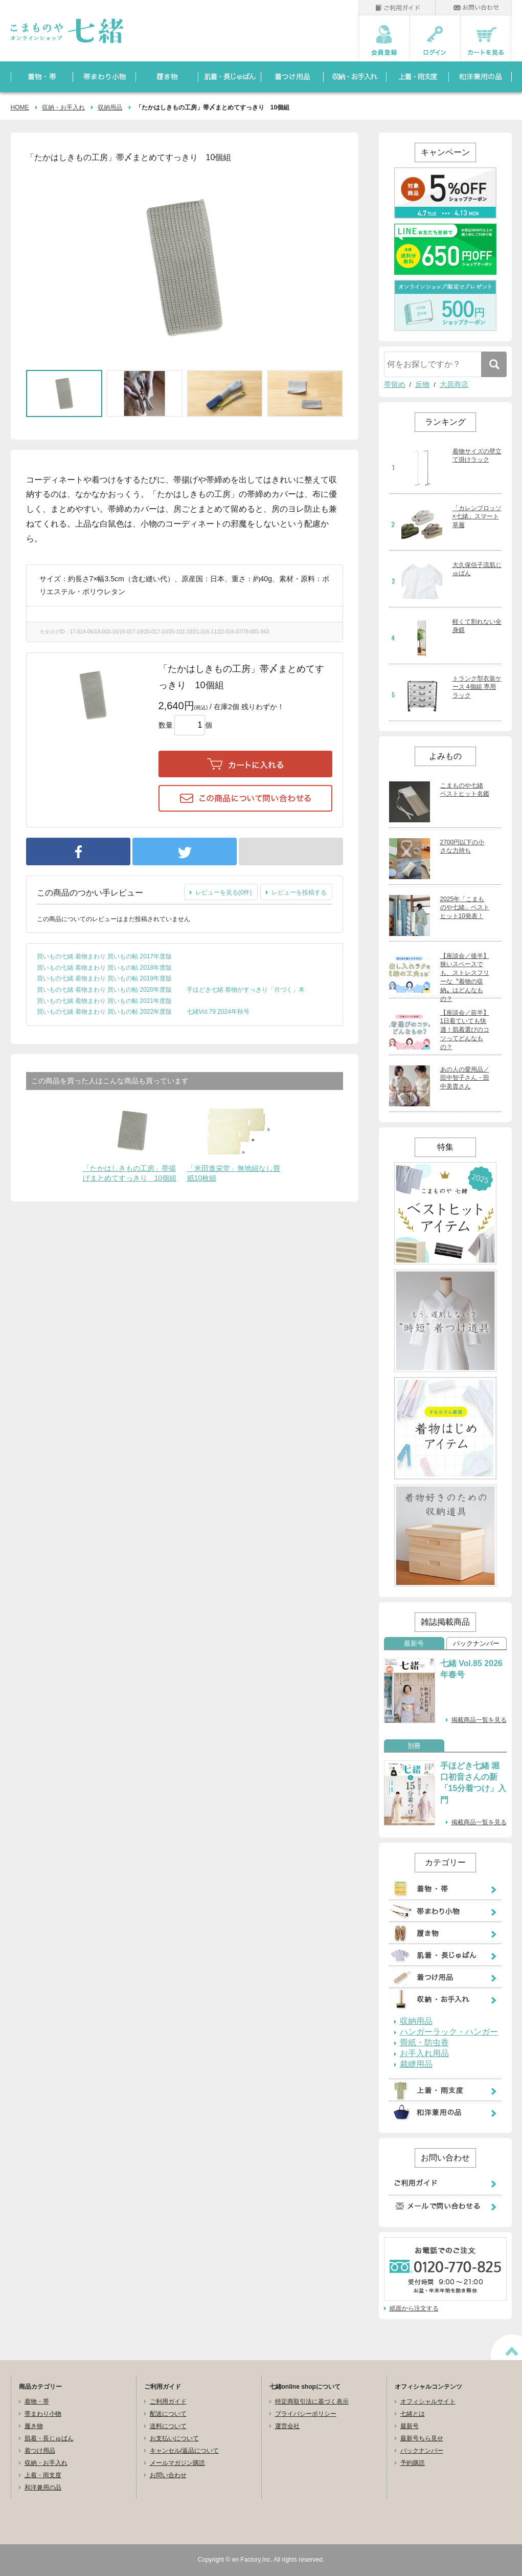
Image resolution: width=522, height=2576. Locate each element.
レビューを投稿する (299, 892)
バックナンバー (476, 1643)
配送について (168, 2413)
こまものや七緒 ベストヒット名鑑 (464, 790)
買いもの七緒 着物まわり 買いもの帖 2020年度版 (104, 989)
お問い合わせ (168, 2475)
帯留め (394, 384)
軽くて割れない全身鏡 (477, 626)
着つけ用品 (40, 2450)
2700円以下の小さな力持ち (462, 847)
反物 (422, 384)
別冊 (414, 1746)
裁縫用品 (416, 2064)
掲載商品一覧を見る (479, 1720)
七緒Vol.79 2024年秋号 (218, 1011)
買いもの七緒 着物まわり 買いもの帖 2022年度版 (104, 1011)
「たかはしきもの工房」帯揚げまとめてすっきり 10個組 (130, 1173)
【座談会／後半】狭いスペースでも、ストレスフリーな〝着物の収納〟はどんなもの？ (464, 977)
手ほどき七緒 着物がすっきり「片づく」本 (246, 989)
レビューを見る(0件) (223, 892)
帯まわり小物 (43, 2413)
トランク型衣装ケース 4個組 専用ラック (477, 687)
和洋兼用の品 (43, 2487)
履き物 (34, 2426)
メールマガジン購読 (177, 2462)
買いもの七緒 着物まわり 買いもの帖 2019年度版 (104, 978)
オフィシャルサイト (428, 2401)
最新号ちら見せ (421, 2438)
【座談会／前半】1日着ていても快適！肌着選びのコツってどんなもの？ (464, 1030)
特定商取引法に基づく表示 (312, 2401)
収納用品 (110, 107)
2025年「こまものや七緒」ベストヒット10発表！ (464, 908)
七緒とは (412, 2413)
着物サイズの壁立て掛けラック (477, 456)
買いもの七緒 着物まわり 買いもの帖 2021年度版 (104, 1001)
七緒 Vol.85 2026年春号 (471, 1669)
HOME (20, 107)
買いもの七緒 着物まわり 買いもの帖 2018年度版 (104, 967)
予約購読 (412, 2462)
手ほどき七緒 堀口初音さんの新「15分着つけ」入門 (473, 1782)
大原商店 (454, 384)
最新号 (414, 1643)
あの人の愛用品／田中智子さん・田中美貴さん (464, 1078)
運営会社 (287, 2426)
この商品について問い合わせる (245, 798)
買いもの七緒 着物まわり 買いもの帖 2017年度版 (104, 956)
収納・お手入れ (63, 107)
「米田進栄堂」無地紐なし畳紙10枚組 (233, 1173)
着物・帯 (37, 2401)
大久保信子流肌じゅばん (477, 569)
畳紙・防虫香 (424, 2043)
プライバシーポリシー (305, 2413)
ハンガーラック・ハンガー (449, 2032)
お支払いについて (174, 2438)
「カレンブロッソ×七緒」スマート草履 (477, 517)
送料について (168, 2426)
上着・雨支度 (43, 2475)
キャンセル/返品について (184, 2450)
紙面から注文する (414, 2308)
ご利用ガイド (168, 2401)
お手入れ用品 (424, 2053)
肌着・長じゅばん (49, 2438)
